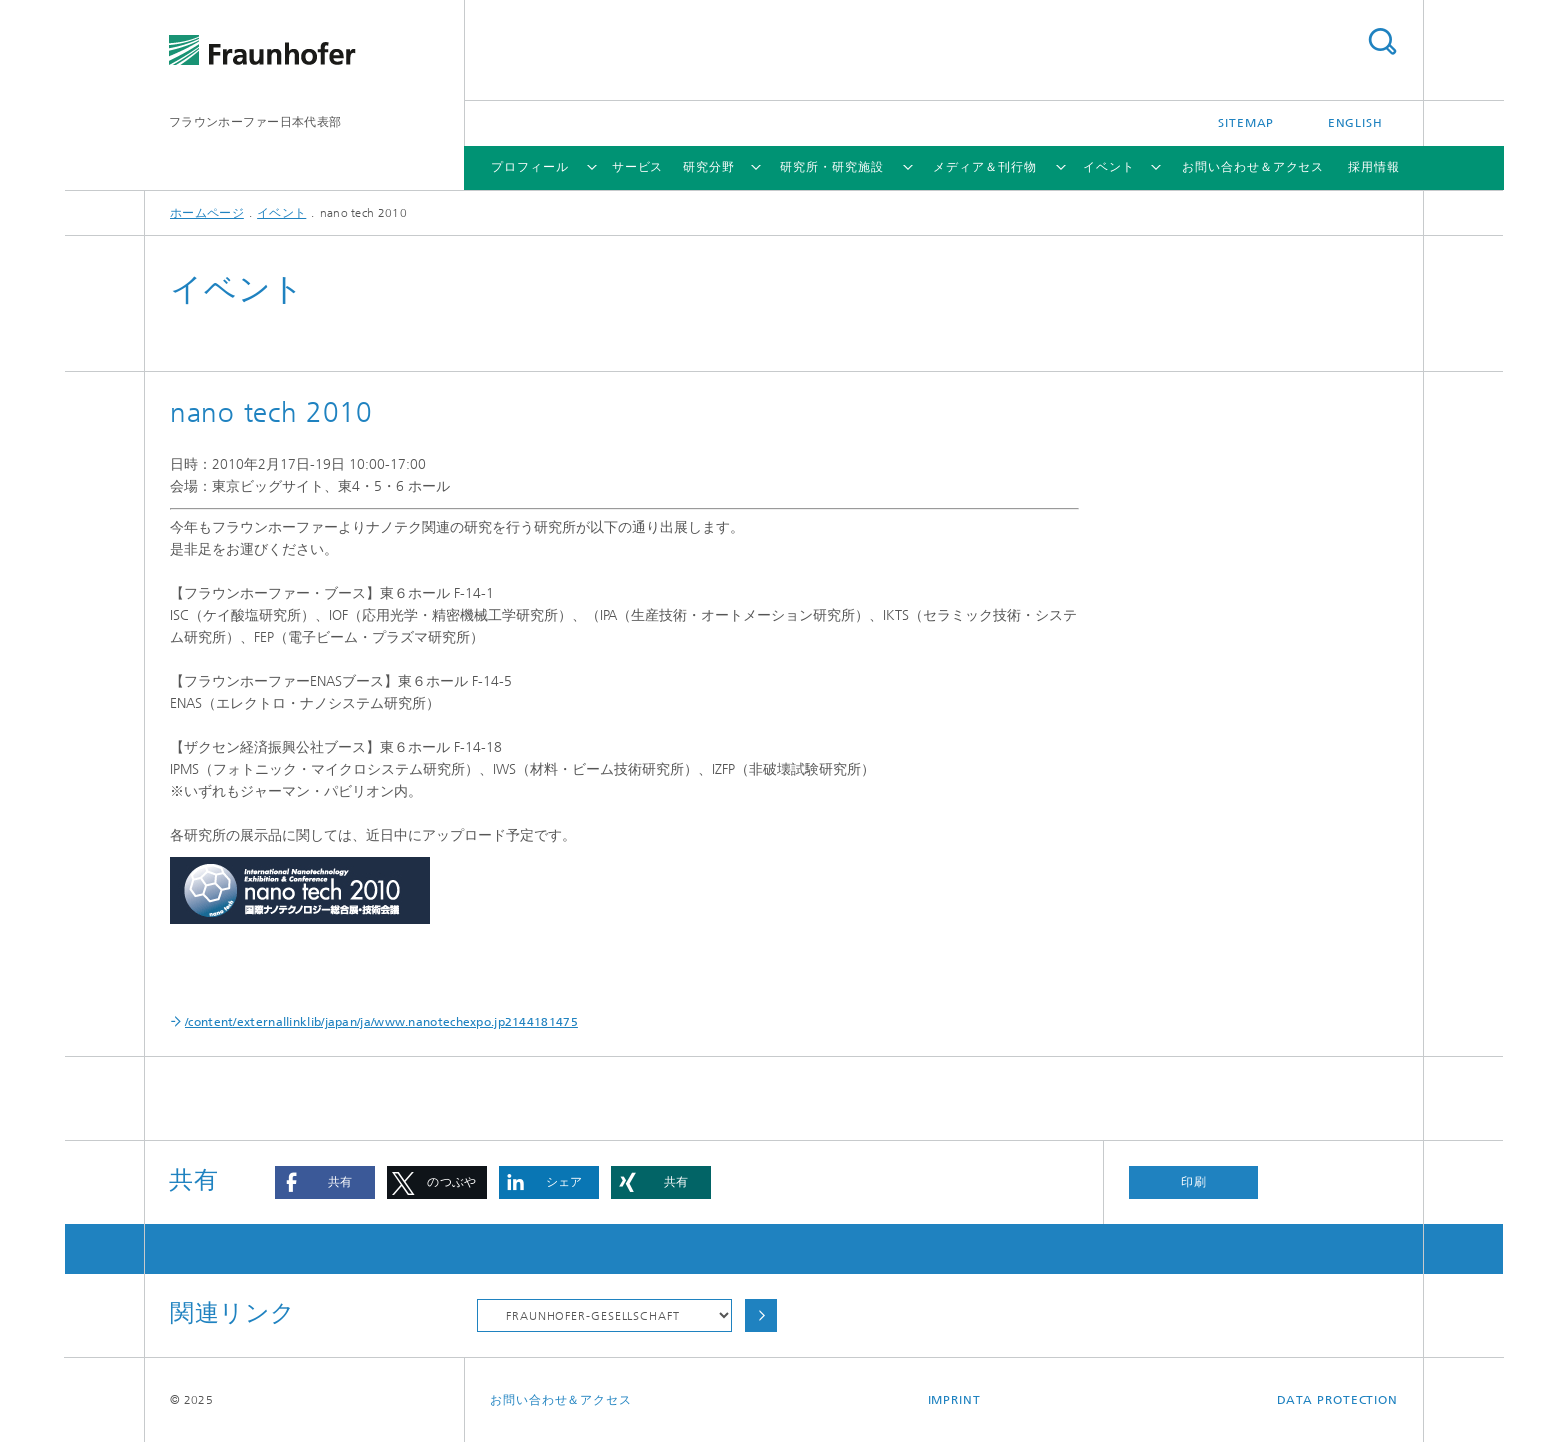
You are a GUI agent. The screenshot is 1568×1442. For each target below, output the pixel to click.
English (1355, 123)
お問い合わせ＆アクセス (1253, 167)
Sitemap (1246, 123)
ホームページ (207, 213)
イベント (1109, 167)
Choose (761, 1315)
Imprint (954, 1400)
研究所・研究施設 (831, 167)
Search (1382, 41)
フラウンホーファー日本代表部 (255, 122)
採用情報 (1374, 167)
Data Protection (1338, 1400)
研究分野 (709, 167)
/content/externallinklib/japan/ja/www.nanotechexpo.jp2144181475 (381, 1022)
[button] (325, 1182)
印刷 (1194, 1182)
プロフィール (529, 167)
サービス (638, 167)
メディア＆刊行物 (984, 167)
